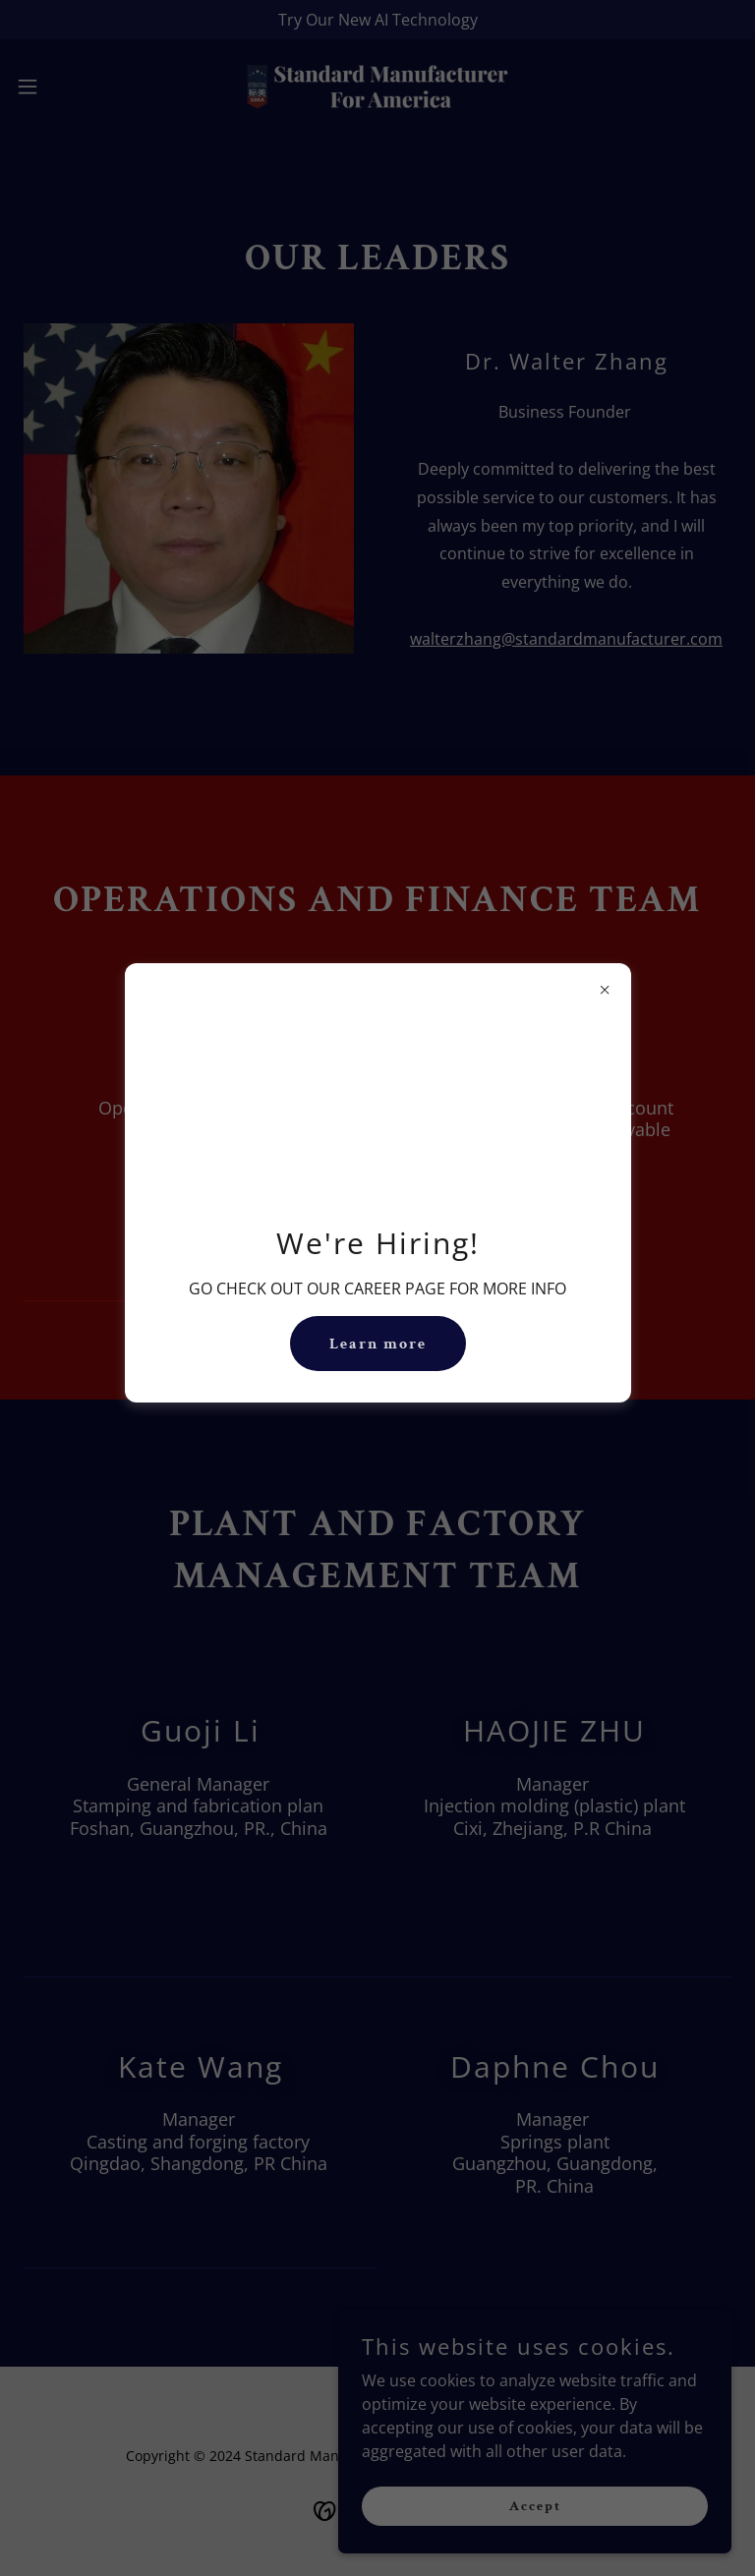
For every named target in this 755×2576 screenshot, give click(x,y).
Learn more (378, 1344)
